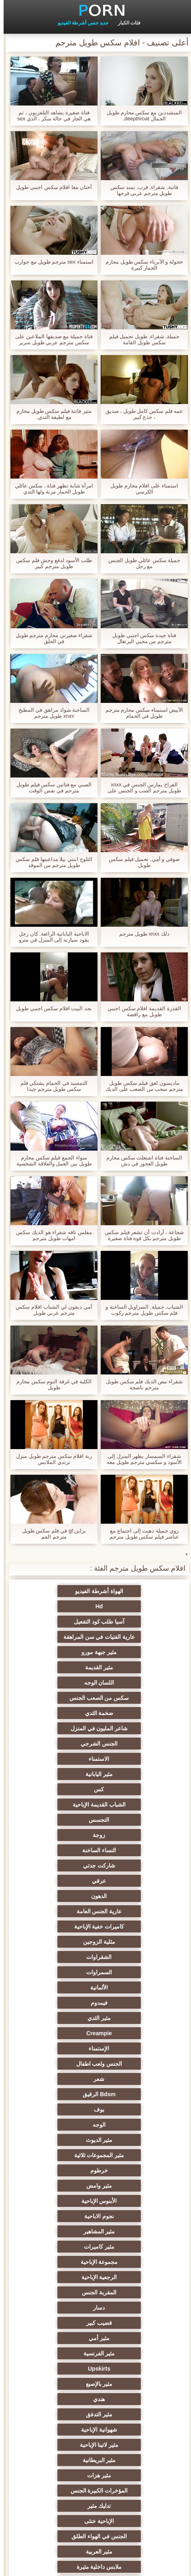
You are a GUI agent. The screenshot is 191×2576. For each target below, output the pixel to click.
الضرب (56, 2262)
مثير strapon (56, 2231)
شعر (134, 1835)
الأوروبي (134, 2094)
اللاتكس (56, 2490)
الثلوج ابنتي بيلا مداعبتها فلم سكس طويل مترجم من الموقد (50, 862)
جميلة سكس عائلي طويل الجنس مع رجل (141, 563)
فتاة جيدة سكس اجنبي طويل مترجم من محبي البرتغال (140, 638)
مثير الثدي (134, 1804)
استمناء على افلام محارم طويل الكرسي (140, 489)
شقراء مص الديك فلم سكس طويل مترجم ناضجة (140, 1384)
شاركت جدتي (135, 1728)
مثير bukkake (135, 2475)
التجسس (56, 1698)
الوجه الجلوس (56, 2445)
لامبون (56, 2460)
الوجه (56, 1850)
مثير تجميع (135, 2292)
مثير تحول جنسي (56, 2079)
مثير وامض (56, 1881)
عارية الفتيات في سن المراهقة (56, 1606)
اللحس (135, 2384)
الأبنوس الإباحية (134, 1896)
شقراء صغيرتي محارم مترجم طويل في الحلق (50, 638)
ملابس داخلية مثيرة (135, 2079)
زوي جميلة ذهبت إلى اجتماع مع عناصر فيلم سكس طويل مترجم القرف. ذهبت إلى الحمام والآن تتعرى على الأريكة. (140, 1534)
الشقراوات (134, 1774)
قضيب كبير (135, 1957)
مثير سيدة (56, 2307)
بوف (135, 1850)
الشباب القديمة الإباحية (134, 1698)
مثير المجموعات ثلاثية (56, 1865)
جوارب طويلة (56, 2384)
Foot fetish (56, 2109)
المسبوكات (56, 2338)
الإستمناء (134, 1820)
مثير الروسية (56, 2124)
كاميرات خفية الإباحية (135, 1759)
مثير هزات (135, 2033)
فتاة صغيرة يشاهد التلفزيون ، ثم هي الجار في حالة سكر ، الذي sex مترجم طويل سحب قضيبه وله (50, 116)
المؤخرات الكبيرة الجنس (56, 2033)
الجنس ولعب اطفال (56, 1820)
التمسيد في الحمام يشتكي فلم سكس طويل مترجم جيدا (50, 1086)
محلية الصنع (134, 2429)
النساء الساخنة (56, 1713)
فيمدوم (56, 1789)
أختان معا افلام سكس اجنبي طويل (50, 187)
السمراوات (56, 1774)
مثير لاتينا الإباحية (135, 2018)
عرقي (56, 1728)
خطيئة (56, 2246)
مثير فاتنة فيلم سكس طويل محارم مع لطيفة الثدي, (50, 414)
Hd (56, 1591)
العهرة (56, 2094)
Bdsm (134, 2460)
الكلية (134, 2216)
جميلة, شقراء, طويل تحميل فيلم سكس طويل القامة (141, 339)
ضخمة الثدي (134, 1652)
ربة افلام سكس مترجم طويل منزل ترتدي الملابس (50, 1459)
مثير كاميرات (56, 1911)
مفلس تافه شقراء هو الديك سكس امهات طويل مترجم (50, 1235)
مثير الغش (56, 2201)
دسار (56, 1942)
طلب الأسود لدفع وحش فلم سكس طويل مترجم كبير (50, 563)
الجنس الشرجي (134, 1667)
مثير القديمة (56, 1621)
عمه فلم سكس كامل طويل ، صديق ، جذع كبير (141, 414)
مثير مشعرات (56, 2170)
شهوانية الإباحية (56, 2002)
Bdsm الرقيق (56, 1835)
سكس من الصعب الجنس (56, 1637)
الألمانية (135, 1789)
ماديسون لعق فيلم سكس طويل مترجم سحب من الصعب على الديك (140, 1086)
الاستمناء (56, 1667)
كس (56, 1682)
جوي (56, 2323)
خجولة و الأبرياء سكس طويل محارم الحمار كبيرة (140, 265)
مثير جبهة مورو (134, 1621)
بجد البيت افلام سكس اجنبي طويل (50, 1008)
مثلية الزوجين (56, 1759)
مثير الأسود (56, 2353)
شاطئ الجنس (134, 2140)
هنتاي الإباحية (56, 2475)
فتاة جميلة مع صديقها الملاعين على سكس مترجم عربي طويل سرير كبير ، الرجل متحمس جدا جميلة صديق (50, 339)
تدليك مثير (134, 2048)
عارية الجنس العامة (56, 1743)
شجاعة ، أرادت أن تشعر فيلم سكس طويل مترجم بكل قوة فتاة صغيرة (140, 1235)
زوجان (134, 2246)
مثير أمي (56, 1957)
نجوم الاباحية (56, 1896)
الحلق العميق (134, 2307)
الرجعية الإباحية (56, 1926)
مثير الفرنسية (134, 1972)
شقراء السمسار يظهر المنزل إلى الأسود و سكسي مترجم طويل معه (140, 1459)
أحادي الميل (134, 2323)
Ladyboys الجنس (56, 2414)
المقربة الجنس (135, 1942)
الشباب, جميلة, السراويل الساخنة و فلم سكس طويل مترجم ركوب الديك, (140, 1310)
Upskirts (56, 1972)
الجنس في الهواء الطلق (135, 2063)
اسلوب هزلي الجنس (135, 2201)
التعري (134, 2185)
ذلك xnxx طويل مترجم (141, 934)
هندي (56, 1987)
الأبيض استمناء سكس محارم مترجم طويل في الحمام (140, 713)
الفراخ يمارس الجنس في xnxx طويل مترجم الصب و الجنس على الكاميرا (140, 788)
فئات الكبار (125, 23)
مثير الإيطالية (135, 2445)
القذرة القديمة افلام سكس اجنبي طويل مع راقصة (140, 1011)
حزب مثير (134, 2170)
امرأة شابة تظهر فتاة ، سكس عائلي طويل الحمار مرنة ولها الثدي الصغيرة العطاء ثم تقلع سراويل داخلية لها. (50, 489)
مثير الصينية (56, 2277)
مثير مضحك (56, 2292)
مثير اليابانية (134, 1682)
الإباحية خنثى (56, 2048)
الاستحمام (134, 2353)
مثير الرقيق (134, 2338)
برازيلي (135, 2490)
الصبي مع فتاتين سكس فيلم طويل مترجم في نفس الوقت (50, 788)
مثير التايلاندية (134, 2155)
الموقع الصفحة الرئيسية (52, 2565)
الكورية (134, 2368)
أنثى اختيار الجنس (56, 2155)
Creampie (56, 1804)
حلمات (134, 2231)
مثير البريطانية (56, 2018)
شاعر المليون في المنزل (56, 1652)
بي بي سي (135, 2109)
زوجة (134, 1713)
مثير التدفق (135, 2002)
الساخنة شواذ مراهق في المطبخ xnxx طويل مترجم (50, 713)
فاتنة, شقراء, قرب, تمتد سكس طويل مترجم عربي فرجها (140, 190)
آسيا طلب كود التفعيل (135, 1606)
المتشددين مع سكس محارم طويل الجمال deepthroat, (140, 116)
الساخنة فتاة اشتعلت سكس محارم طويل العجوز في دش (140, 1161)
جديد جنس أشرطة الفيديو (79, 23)
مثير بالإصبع (134, 1987)
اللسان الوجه (135, 1637)
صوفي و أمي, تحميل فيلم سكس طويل (140, 862)
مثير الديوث (134, 1865)
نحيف (134, 2262)
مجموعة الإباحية (134, 1926)
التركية (56, 2368)
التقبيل (56, 2399)
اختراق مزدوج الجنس (56, 2429)
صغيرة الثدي (56, 2185)
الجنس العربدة (56, 2216)
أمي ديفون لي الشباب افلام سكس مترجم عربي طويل (50, 1310)
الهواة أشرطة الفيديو (135, 1591)
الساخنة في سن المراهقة (135, 2124)
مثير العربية (56, 2063)
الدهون (134, 1743)
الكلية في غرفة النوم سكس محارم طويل (50, 1384)
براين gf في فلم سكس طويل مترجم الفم (50, 1534)
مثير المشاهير (134, 1911)
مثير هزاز (135, 2399)
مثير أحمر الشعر (56, 2140)
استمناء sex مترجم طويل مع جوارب (50, 262)
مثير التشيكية (135, 2277)
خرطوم (135, 1881)
